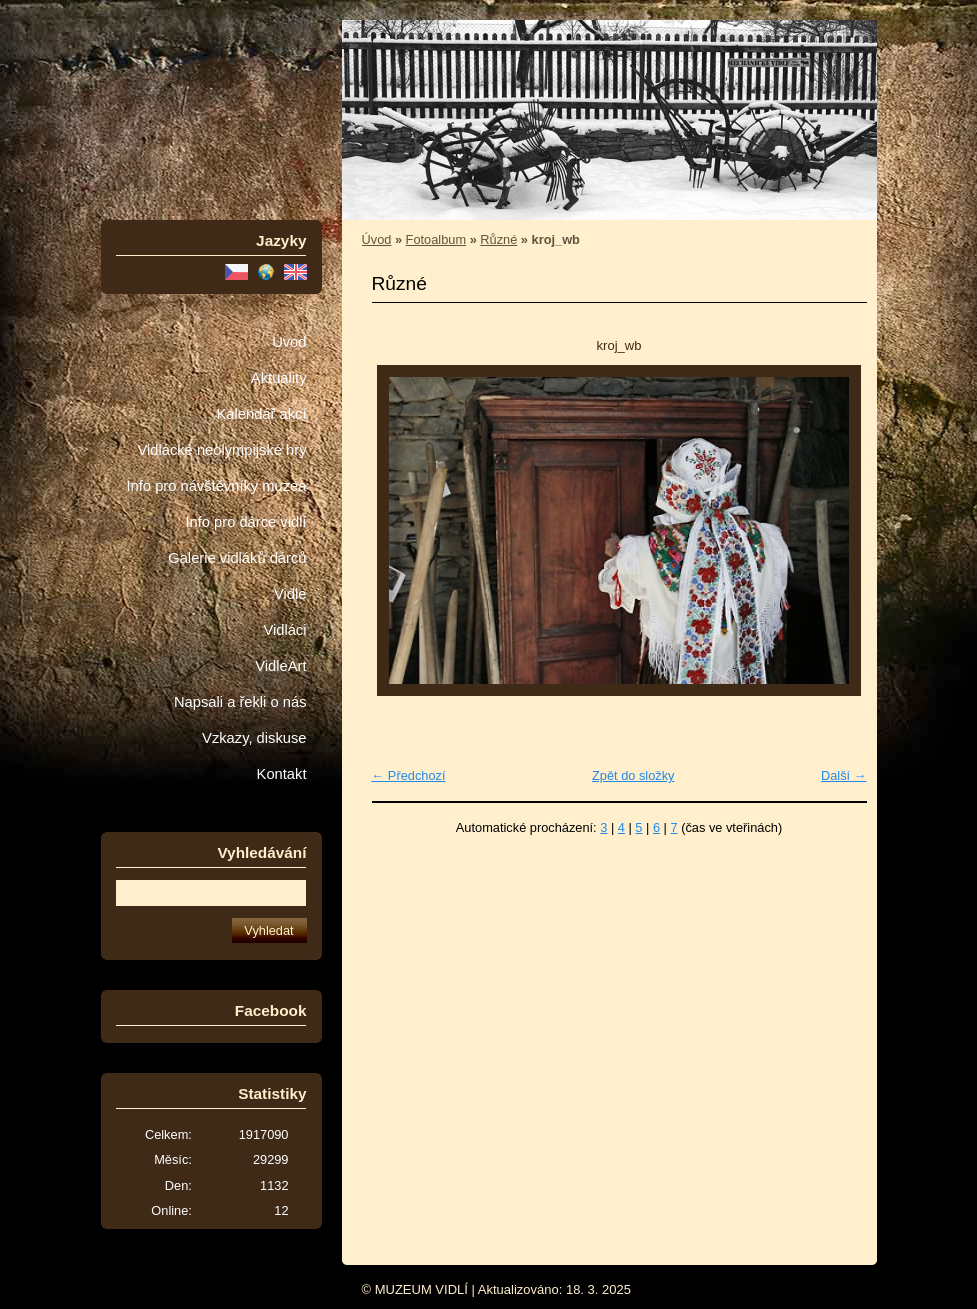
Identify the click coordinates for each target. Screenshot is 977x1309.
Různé (498, 239)
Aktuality (279, 378)
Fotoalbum (436, 239)
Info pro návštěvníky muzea (217, 486)
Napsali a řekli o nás (240, 702)
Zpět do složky (633, 775)
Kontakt (282, 774)
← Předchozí (409, 775)
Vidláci (284, 630)
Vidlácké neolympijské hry (221, 450)
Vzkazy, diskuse (254, 738)
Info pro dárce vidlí (245, 522)
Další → (844, 775)
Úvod (289, 342)
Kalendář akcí (261, 414)
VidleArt (280, 666)
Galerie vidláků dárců (237, 558)
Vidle (290, 594)
